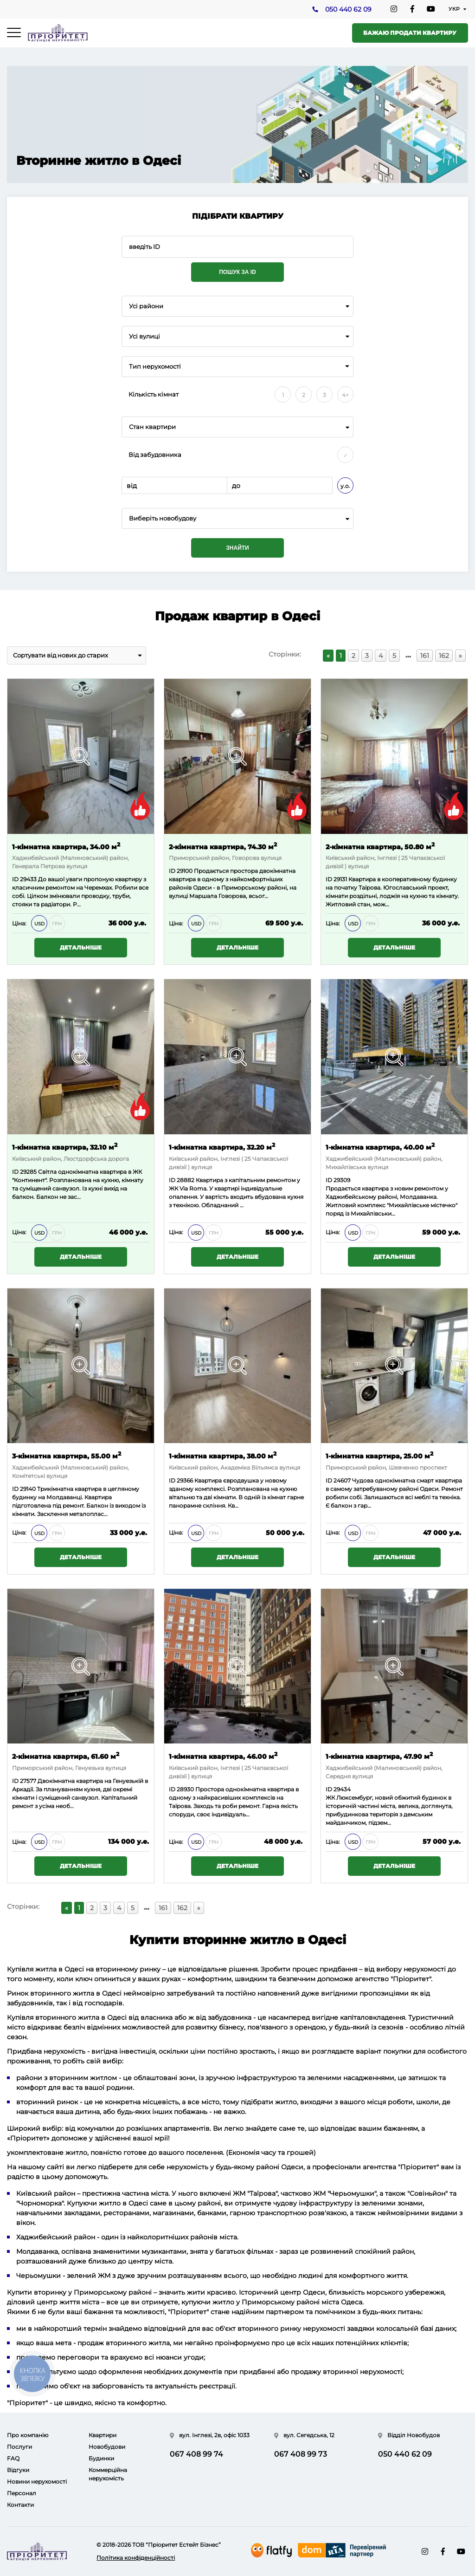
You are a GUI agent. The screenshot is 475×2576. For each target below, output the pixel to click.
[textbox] (237, 518)
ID (172, 871)
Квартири (102, 2435)
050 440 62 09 (348, 10)
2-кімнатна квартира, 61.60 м (65, 1756)
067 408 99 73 (300, 2454)
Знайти (237, 548)
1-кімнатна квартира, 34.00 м (66, 846)
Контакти (20, 2504)
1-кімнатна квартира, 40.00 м (380, 1146)
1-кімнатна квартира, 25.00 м (379, 1455)
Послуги (19, 2446)
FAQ (13, 2458)
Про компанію (27, 2435)
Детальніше (81, 947)
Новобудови (107, 2446)
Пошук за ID (237, 272)
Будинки (101, 2458)
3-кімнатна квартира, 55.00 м (66, 1455)
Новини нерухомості (37, 2481)
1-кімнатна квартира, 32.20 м (222, 1146)
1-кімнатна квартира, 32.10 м (64, 1146)
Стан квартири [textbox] (152, 427)
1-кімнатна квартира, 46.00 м (223, 1756)
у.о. (345, 485)
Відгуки (18, 2469)
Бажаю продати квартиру (409, 32)
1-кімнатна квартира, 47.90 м (379, 1756)
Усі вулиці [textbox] (144, 336)
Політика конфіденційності (135, 2557)
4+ (345, 394)
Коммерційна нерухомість (108, 2474)
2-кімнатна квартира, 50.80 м (380, 846)
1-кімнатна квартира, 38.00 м (222, 1455)
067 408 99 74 (196, 2454)
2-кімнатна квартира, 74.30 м (223, 846)
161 (424, 655)
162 (444, 655)
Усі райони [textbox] (146, 306)
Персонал (21, 2493)
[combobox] (237, 306)
